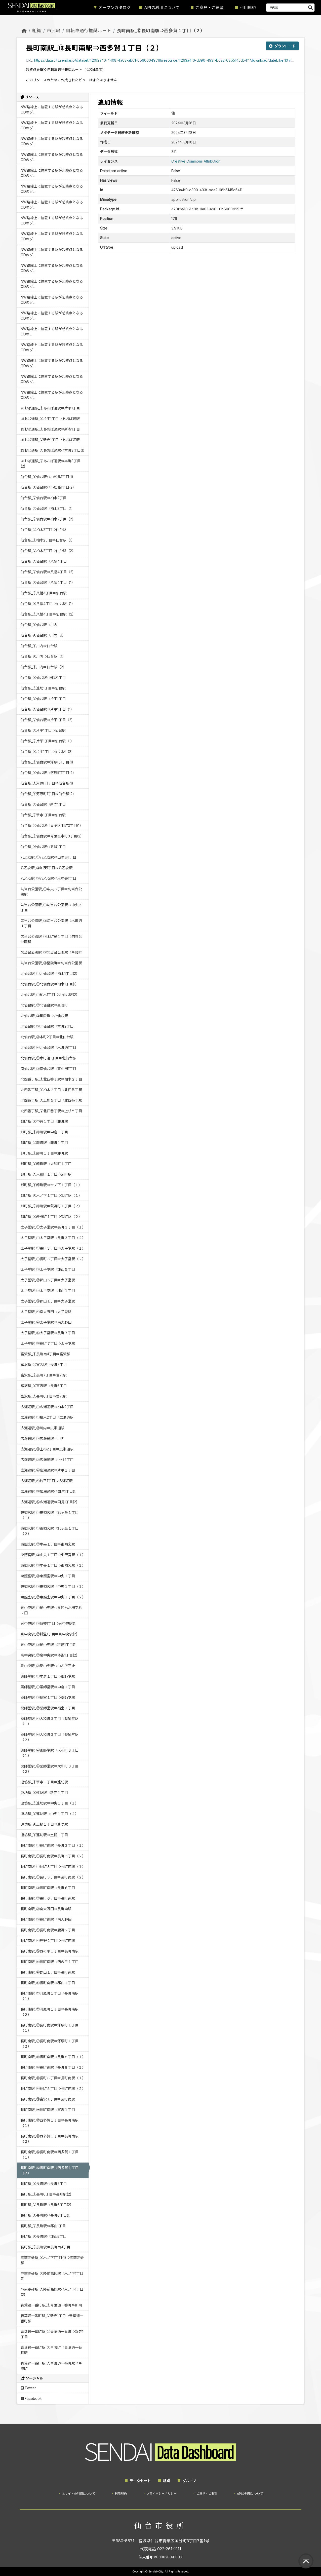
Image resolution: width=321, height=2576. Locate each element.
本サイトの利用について (78, 2493)
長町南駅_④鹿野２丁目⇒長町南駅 (48, 1940)
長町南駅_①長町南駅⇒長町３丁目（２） (53, 1856)
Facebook (31, 2398)
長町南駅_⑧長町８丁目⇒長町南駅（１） (53, 2078)
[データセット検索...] (290, 7)
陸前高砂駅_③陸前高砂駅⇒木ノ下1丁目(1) (52, 2276)
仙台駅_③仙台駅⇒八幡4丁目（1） (48, 582)
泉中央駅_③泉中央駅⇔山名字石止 (48, 1666)
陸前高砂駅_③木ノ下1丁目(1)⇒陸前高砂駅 (52, 2260)
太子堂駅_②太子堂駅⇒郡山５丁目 (48, 1269)
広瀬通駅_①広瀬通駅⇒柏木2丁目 (47, 1407)
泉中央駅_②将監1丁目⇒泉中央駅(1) (49, 1623)
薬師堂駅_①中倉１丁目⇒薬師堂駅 (48, 1676)
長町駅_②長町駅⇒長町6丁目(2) (46, 2205)
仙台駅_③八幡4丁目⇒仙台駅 (44, 593)
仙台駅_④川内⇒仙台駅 (39, 646)
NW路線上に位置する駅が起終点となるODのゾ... (52, 109)
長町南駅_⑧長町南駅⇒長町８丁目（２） (53, 2067)
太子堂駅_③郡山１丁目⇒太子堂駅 (48, 1301)
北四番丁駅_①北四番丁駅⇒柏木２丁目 (51, 1079)
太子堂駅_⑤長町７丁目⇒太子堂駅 (48, 1343)
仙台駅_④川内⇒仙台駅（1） (43, 656)
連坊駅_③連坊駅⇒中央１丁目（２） (49, 1814)
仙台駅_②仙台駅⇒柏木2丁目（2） (48, 519)
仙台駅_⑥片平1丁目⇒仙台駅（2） (48, 751)
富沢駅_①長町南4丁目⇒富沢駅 (45, 1354)
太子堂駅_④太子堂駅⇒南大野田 (46, 1322)
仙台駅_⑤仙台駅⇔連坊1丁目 (43, 677)
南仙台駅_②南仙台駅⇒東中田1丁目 (48, 1068)
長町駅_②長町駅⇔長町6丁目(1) (46, 2215)
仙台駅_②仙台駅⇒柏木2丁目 (43, 498)
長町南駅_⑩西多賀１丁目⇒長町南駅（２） (49, 2138)
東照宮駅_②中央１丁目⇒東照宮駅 (48, 1544)
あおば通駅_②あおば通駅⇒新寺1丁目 (50, 429)
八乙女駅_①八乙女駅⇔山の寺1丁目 (48, 857)
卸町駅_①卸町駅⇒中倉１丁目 (44, 1132)
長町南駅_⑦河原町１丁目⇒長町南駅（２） (49, 2012)
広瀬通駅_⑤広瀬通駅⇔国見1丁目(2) (49, 1502)
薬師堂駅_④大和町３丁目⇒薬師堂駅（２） (49, 1737)
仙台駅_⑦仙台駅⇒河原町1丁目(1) (47, 762)
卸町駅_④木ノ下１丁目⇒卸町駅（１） (51, 1195)
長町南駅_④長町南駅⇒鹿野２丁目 (48, 1930)
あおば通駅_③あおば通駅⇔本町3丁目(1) (53, 450)
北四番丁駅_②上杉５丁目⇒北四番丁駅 (51, 1100)
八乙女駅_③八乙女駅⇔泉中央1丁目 (48, 878)
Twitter (28, 2388)
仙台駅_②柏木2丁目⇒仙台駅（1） (48, 540)
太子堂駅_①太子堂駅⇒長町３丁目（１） (53, 1227)
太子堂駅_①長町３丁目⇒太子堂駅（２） (53, 1259)
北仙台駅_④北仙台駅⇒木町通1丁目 (48, 1047)
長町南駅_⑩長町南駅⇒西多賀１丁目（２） (161, 30)
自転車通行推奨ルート (88, 30)
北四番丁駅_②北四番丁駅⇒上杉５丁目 (51, 1111)
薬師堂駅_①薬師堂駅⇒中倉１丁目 (48, 1687)
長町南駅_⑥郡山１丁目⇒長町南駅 (48, 1972)
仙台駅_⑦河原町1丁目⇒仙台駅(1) (47, 783)
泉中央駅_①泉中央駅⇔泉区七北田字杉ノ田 (51, 1610)
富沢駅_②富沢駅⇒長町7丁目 (44, 1364)
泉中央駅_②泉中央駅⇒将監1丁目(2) (49, 1655)
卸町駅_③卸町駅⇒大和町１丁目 (46, 1164)
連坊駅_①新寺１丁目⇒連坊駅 (44, 1782)
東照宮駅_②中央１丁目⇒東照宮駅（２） (53, 1565)
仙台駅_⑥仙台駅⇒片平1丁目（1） (47, 709)
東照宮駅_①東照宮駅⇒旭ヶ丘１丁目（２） (49, 1531)
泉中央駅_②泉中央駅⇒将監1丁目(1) (49, 1644)
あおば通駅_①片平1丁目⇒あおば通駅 (50, 418)
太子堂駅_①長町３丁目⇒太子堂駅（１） (53, 1248)
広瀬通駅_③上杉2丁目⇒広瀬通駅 (47, 1449)
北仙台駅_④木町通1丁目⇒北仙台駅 (48, 1058)
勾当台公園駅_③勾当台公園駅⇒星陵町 (51, 952)
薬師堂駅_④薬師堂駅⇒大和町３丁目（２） (49, 1769)
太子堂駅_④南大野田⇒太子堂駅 (46, 1312)
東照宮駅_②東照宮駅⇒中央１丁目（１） (53, 1586)
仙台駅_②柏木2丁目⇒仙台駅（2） (48, 551)
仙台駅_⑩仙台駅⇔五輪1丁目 (43, 846)
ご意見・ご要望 (209, 7)
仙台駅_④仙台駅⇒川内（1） (43, 635)
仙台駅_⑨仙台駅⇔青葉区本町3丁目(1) (51, 825)
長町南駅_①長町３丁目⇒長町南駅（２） (53, 1877)
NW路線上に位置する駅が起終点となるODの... (52, 331)
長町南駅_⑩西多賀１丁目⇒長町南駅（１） (49, 2123)
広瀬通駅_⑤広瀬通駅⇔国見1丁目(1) (49, 1491)
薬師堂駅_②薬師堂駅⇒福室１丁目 (48, 1708)
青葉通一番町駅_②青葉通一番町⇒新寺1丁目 (52, 2334)
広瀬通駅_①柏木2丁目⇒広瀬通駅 (47, 1417)
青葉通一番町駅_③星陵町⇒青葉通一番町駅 (51, 2350)
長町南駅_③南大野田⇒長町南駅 (46, 1909)
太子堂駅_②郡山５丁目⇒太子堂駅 (48, 1280)
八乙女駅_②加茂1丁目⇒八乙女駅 (47, 868)
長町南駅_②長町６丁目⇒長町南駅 (48, 1898)
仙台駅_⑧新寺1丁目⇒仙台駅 (43, 815)
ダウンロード (282, 46)
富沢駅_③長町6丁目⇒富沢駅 (44, 1396)
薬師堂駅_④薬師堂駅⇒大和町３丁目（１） (49, 1753)
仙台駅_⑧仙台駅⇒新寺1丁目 (43, 804)
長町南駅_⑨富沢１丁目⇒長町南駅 (48, 2099)
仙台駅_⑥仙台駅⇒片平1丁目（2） (48, 720)
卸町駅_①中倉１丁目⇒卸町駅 (44, 1121)
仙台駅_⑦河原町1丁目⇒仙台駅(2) (47, 794)
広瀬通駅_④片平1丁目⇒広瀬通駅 (47, 1481)
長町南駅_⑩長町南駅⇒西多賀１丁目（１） (49, 2154)
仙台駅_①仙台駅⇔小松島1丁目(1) (47, 477)
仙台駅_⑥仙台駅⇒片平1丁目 (43, 699)
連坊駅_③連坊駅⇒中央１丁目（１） (49, 1803)
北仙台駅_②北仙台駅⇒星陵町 (44, 1005)
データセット (140, 2481)
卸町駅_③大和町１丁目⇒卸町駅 (46, 1174)
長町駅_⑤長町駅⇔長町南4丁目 (45, 2247)
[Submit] (310, 8)
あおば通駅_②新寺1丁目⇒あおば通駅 (50, 440)
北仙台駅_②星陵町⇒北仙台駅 (44, 1016)
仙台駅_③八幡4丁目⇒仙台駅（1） (48, 603)
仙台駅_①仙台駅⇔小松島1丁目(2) (47, 487)
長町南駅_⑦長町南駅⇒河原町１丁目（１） (49, 2027)
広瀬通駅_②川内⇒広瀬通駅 (42, 1428)
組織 (36, 30)
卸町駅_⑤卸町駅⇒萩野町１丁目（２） (51, 1206)
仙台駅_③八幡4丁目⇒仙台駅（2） (48, 614)
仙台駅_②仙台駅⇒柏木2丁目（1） (48, 508)
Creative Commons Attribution (195, 161)
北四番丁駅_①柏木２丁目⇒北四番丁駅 (51, 1090)
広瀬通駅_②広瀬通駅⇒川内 (42, 1438)
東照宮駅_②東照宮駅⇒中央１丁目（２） (53, 1597)
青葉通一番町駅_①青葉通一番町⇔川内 (51, 2305)
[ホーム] (24, 30)
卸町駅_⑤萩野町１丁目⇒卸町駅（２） (51, 1216)
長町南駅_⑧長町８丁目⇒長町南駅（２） (53, 2088)
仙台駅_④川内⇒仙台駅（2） (43, 667)
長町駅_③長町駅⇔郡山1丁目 (43, 2226)
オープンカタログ (115, 7)
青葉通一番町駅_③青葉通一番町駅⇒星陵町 (51, 2366)
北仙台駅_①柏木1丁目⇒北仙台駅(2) (49, 994)
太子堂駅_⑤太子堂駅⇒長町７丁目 (48, 1333)
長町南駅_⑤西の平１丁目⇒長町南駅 (49, 1951)
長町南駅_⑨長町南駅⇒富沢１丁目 (48, 2109)
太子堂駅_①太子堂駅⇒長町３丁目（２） (53, 1238)
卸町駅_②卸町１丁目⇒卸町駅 (44, 1153)
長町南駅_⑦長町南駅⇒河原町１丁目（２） (49, 2043)
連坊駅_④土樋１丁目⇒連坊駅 (44, 1824)
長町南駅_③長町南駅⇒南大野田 (46, 1919)
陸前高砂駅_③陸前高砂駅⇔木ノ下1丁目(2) (52, 2292)
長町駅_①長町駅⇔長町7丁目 (44, 2183)
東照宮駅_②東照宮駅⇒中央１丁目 (48, 1576)
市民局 (53, 30)
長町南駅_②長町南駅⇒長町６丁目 (48, 1888)
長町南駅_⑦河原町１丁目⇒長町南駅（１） (49, 1996)
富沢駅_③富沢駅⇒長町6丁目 (44, 1385)
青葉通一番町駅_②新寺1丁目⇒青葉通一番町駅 (52, 2318)
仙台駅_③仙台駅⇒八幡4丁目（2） (48, 572)
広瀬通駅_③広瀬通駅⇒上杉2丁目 (47, 1459)
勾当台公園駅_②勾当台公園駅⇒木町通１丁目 (51, 923)
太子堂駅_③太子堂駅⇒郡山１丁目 (48, 1290)
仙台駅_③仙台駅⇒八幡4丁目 (44, 561)
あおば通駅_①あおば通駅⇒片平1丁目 (50, 408)
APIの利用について (161, 7)
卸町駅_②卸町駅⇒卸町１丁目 (44, 1142)
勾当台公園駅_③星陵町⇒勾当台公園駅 (51, 963)
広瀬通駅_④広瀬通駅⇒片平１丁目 (48, 1470)
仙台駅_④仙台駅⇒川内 (39, 625)
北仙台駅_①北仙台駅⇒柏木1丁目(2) (49, 973)
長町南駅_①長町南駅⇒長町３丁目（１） (53, 1845)
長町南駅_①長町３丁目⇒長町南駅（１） (53, 1866)
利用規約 (248, 7)
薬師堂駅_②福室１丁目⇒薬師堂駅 (48, 1697)
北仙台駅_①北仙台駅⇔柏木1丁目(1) (49, 984)
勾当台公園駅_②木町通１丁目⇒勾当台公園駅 (51, 939)
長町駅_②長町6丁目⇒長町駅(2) (46, 2194)
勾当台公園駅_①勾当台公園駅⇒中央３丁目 (51, 907)
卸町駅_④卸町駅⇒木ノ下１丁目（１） (51, 1185)
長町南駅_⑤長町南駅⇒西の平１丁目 (49, 1961)
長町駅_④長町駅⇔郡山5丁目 (43, 2236)
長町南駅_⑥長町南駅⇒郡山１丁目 (48, 1983)
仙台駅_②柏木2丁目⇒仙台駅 (43, 529)
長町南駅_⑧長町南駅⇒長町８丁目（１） (53, 2057)
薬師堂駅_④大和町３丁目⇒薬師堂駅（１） (49, 1721)
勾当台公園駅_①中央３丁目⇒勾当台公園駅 (51, 891)
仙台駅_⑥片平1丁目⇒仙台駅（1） (47, 741)
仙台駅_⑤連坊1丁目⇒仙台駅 (43, 688)
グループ (189, 2481)
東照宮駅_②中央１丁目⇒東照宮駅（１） (53, 1555)
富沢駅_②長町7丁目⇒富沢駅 (44, 1375)
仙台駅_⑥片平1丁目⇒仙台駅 (43, 730)
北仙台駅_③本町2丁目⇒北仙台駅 (47, 1037)
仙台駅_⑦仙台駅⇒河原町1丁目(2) (47, 773)
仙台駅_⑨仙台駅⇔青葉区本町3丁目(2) (51, 836)
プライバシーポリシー (161, 2493)
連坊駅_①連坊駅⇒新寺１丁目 (44, 1792)
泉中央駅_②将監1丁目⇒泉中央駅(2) (49, 1634)
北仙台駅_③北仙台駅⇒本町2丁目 (47, 1026)
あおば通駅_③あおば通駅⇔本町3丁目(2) (51, 463)
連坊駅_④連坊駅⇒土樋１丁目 (44, 1835)
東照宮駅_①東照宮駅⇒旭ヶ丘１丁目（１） (49, 1515)
